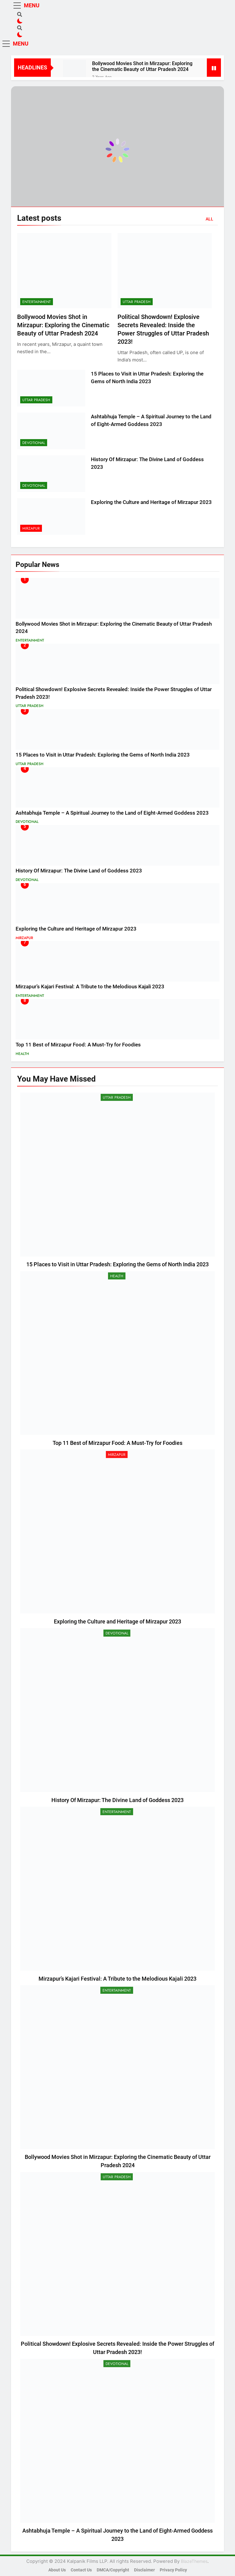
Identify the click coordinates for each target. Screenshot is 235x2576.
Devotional (33, 443)
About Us (57, 2570)
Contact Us (81, 2570)
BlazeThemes (194, 2561)
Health (22, 1054)
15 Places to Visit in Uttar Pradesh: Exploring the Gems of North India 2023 (103, 755)
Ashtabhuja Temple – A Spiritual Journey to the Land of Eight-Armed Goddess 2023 (112, 813)
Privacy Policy (173, 2570)
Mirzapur (31, 528)
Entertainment (36, 302)
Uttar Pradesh (137, 302)
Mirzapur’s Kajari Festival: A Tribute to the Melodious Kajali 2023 (90, 987)
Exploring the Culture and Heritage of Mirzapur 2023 (151, 502)
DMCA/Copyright (113, 2570)
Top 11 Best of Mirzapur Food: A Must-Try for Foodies (78, 1045)
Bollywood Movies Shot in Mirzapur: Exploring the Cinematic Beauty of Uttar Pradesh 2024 (142, 66)
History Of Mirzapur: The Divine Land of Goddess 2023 (79, 871)
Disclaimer (144, 2570)
